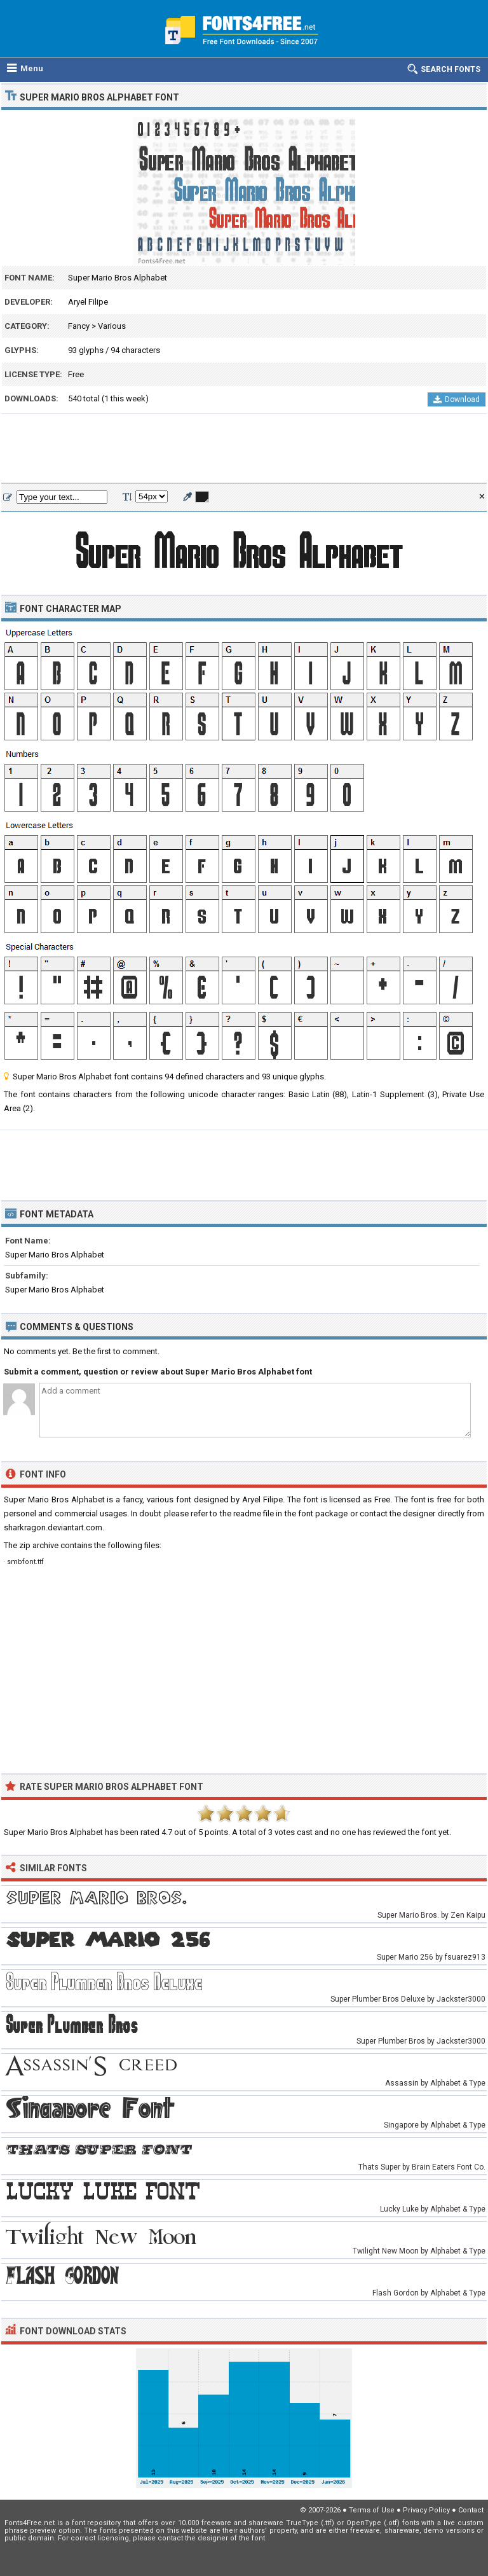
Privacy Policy (426, 2510)
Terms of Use (372, 2510)
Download (456, 399)
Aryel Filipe (88, 302)
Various (112, 326)
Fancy (79, 326)
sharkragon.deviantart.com (53, 1527)
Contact (471, 2510)
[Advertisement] (244, 449)
